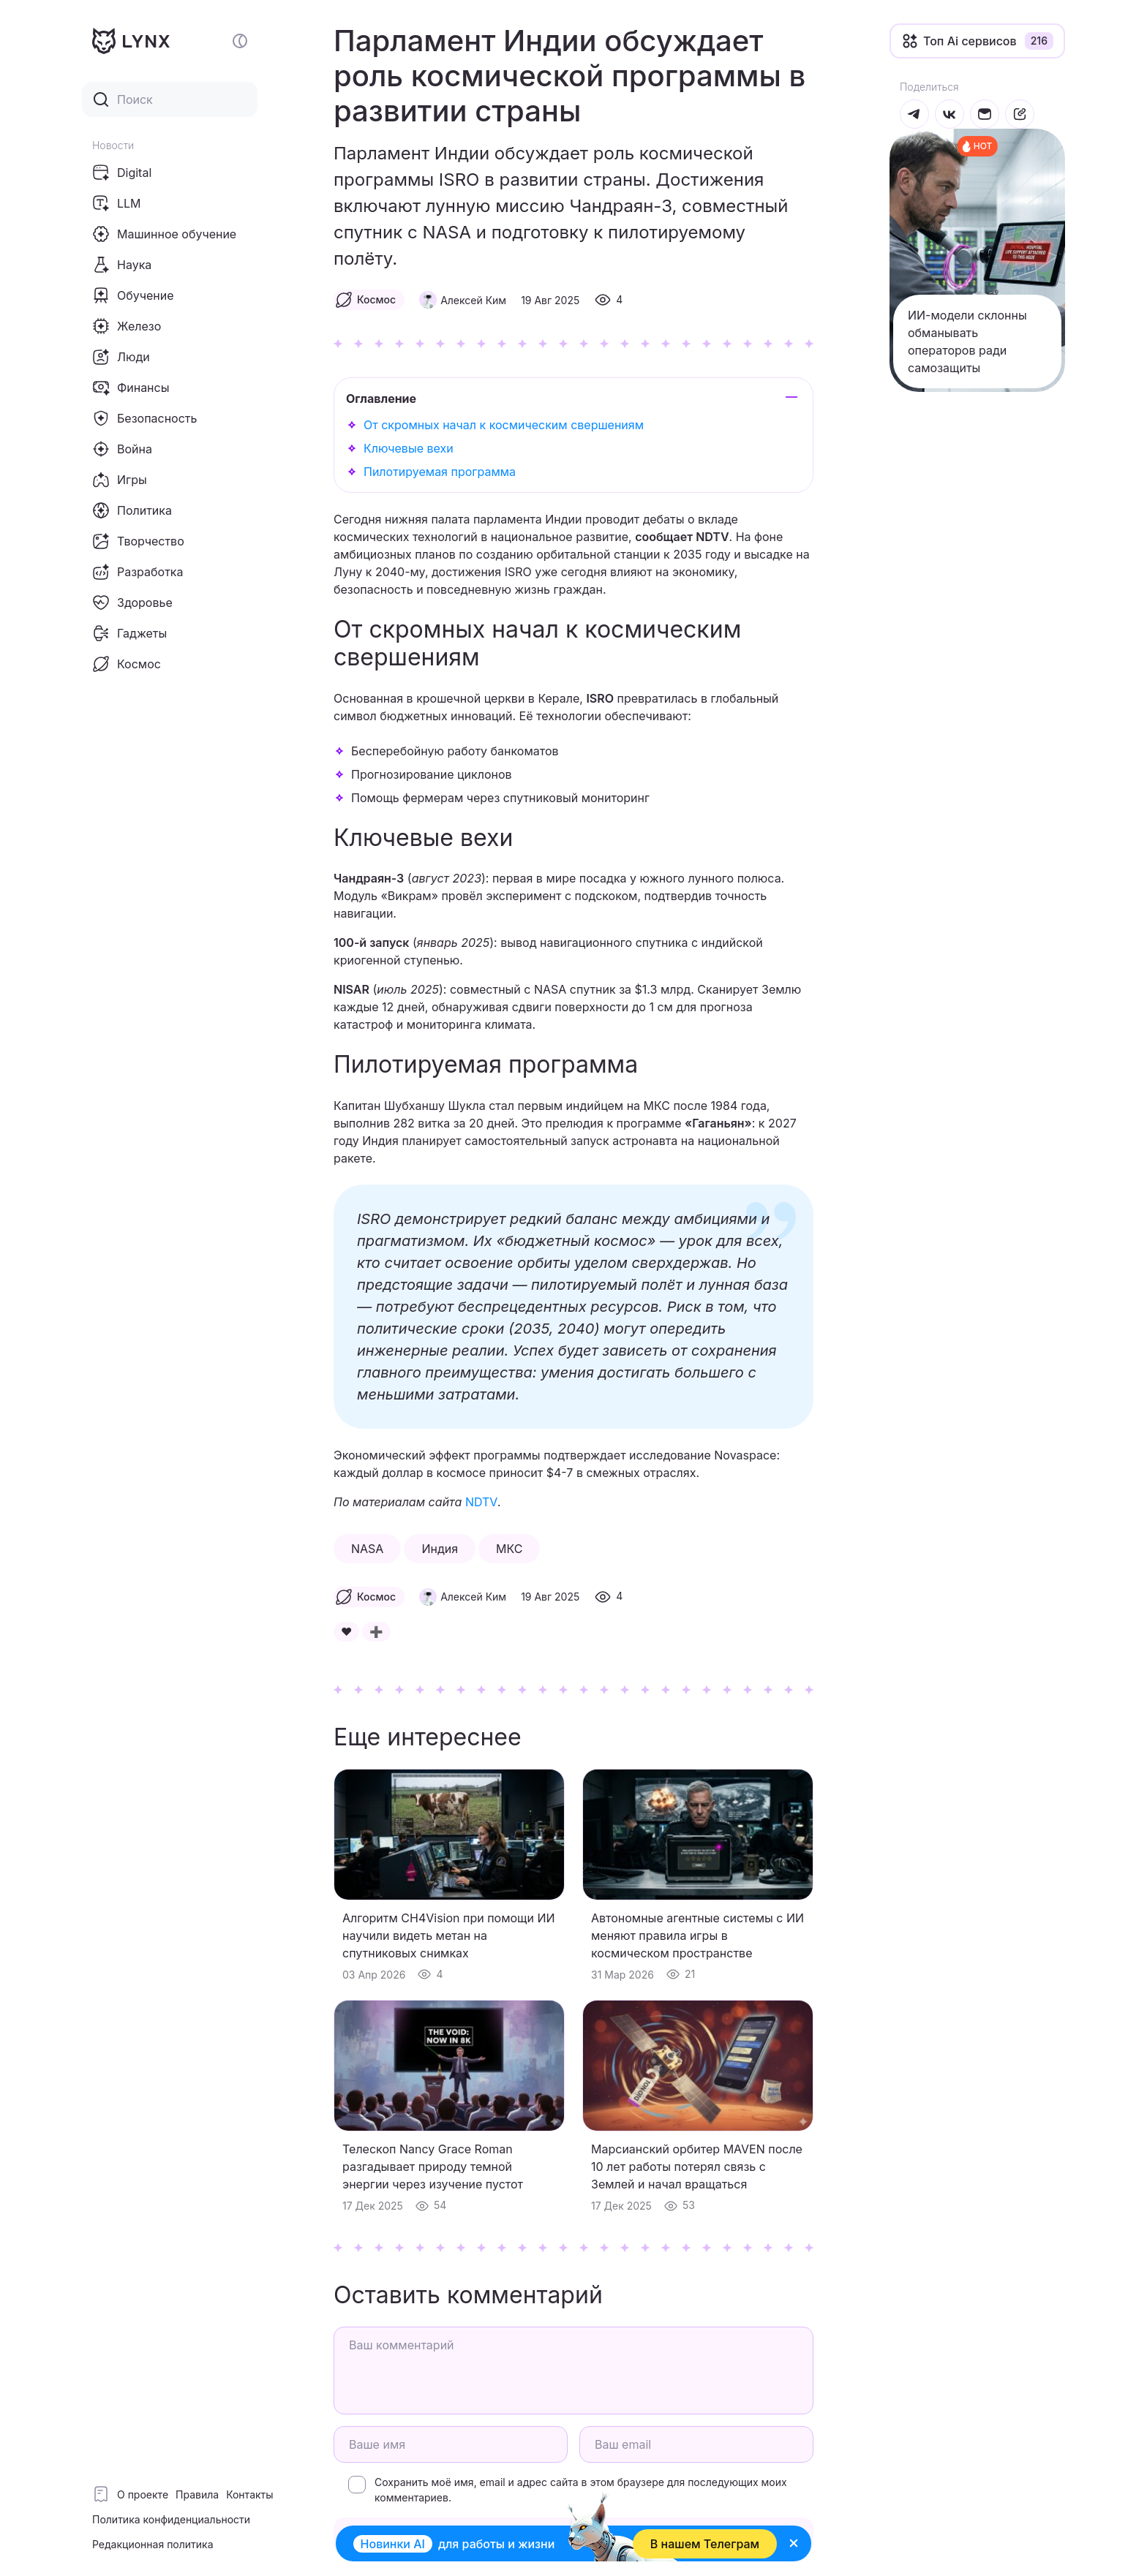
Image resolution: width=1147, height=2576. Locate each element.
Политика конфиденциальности (171, 2519)
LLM (116, 203)
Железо (126, 326)
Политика (132, 510)
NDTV (481, 1502)
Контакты (249, 2494)
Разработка (138, 572)
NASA (367, 1548)
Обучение (133, 295)
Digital (121, 172)
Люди (121, 357)
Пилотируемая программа (440, 471)
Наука (121, 264)
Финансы (130, 387)
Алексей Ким (473, 300)
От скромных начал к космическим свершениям (504, 425)
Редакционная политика (153, 2544)
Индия (439, 1548)
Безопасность (144, 418)
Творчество (138, 541)
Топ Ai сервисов (970, 41)
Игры (119, 479)
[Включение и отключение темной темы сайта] (240, 41)
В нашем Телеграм (704, 2544)
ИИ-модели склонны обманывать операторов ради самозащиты (967, 341)
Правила (197, 2494)
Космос (126, 664)
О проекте (142, 2494)
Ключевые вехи (409, 448)
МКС (509, 1548)
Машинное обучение (164, 234)
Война (122, 449)
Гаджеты (129, 633)
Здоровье (132, 602)
